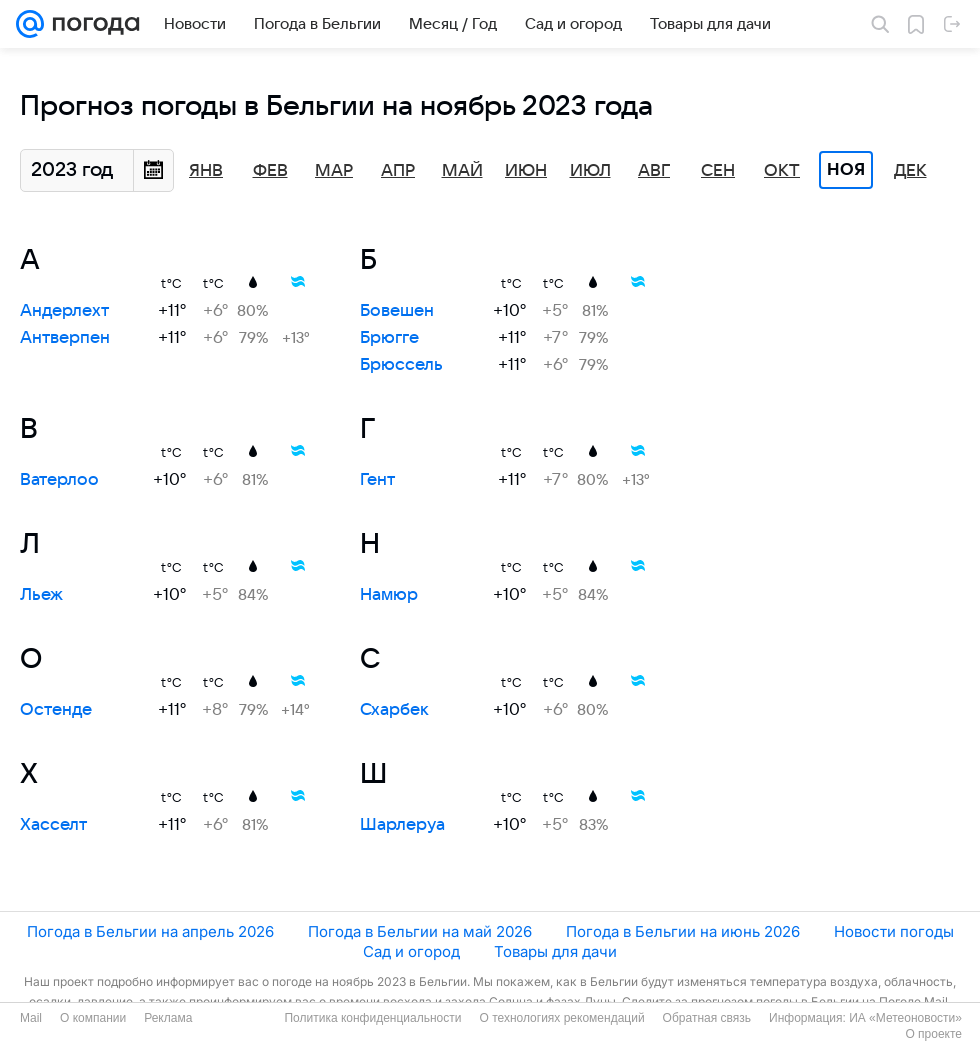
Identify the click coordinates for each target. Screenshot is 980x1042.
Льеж (41, 595)
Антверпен (65, 338)
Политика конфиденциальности (372, 1018)
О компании (93, 1018)
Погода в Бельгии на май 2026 (420, 931)
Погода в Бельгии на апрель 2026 (150, 931)
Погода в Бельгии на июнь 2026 (683, 931)
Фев (270, 171)
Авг (654, 171)
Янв (206, 171)
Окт (782, 171)
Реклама (168, 1018)
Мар (334, 171)
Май (462, 171)
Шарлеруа (402, 825)
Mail (31, 1018)
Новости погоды (894, 931)
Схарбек (394, 710)
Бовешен (397, 311)
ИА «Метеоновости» (905, 1018)
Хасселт (53, 825)
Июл (590, 171)
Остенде (56, 710)
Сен (718, 171)
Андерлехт (64, 311)
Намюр (389, 595)
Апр (398, 171)
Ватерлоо (59, 480)
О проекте (933, 1034)
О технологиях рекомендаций (561, 1018)
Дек (910, 171)
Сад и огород (411, 951)
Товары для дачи (555, 951)
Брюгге (389, 338)
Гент (377, 480)
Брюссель (401, 365)
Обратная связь (707, 1018)
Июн (526, 171)
